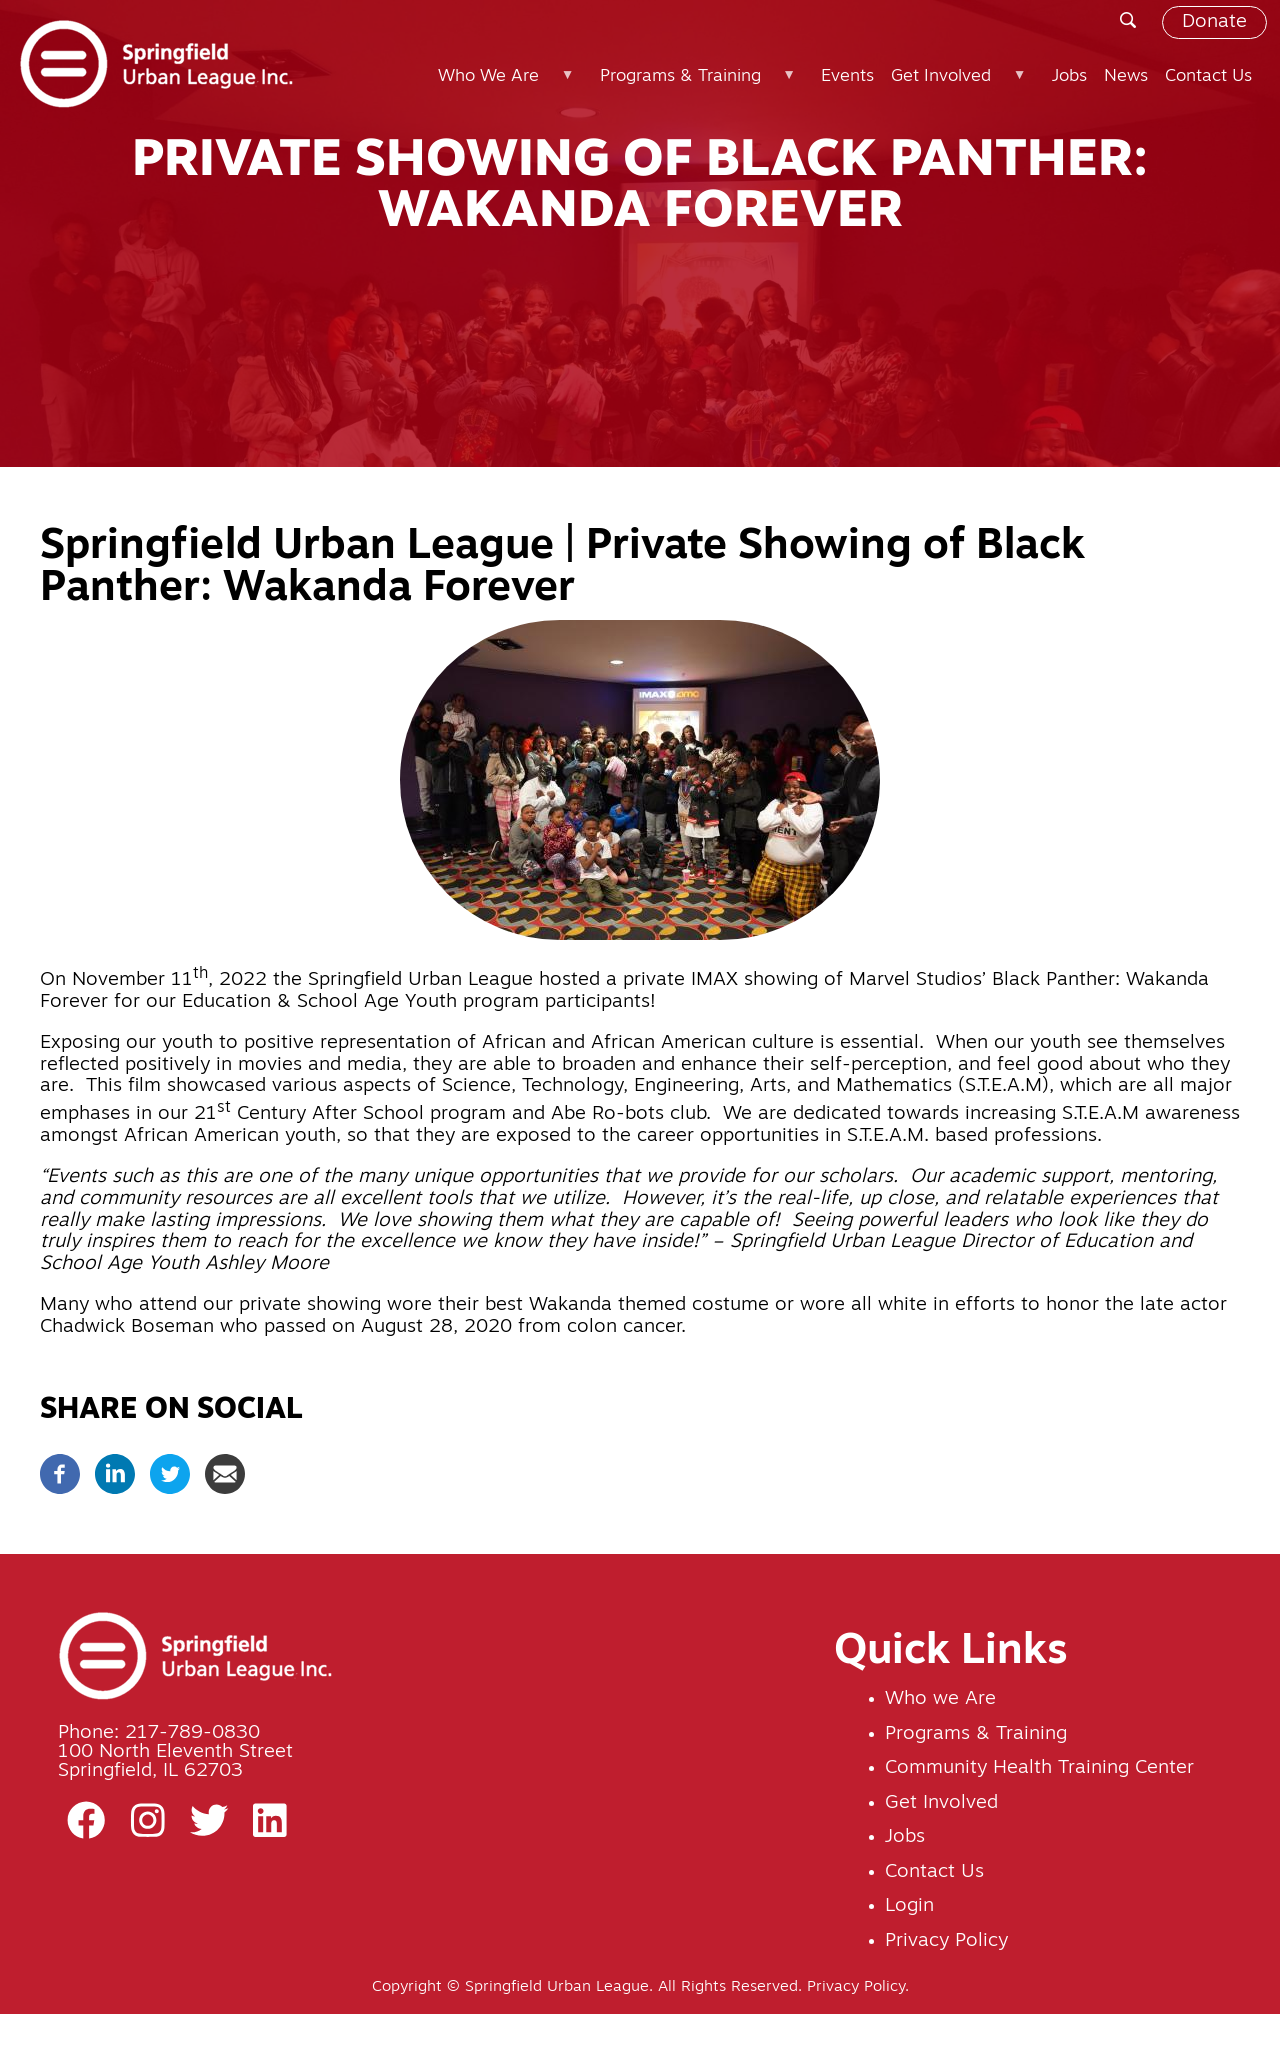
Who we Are (940, 1699)
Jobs (905, 1837)
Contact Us (934, 1872)
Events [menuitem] (847, 76)
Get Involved (941, 1803)
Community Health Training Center (1039, 1768)
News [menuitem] (1126, 76)
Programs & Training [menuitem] (695, 85)
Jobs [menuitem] (1069, 76)
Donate (1214, 22)
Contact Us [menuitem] (1208, 76)
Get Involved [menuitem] (957, 85)
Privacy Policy (946, 1941)
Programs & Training (976, 1734)
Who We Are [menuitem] (503, 85)
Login (909, 1906)
